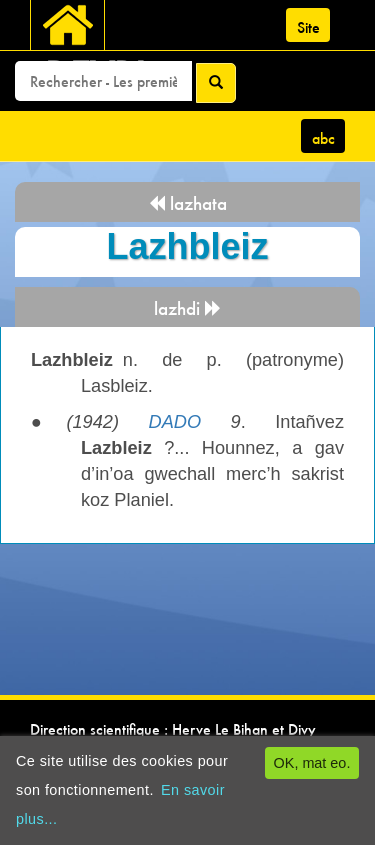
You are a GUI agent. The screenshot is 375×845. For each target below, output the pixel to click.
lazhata (187, 203)
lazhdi (188, 308)
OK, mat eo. (312, 763)
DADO (175, 422)
